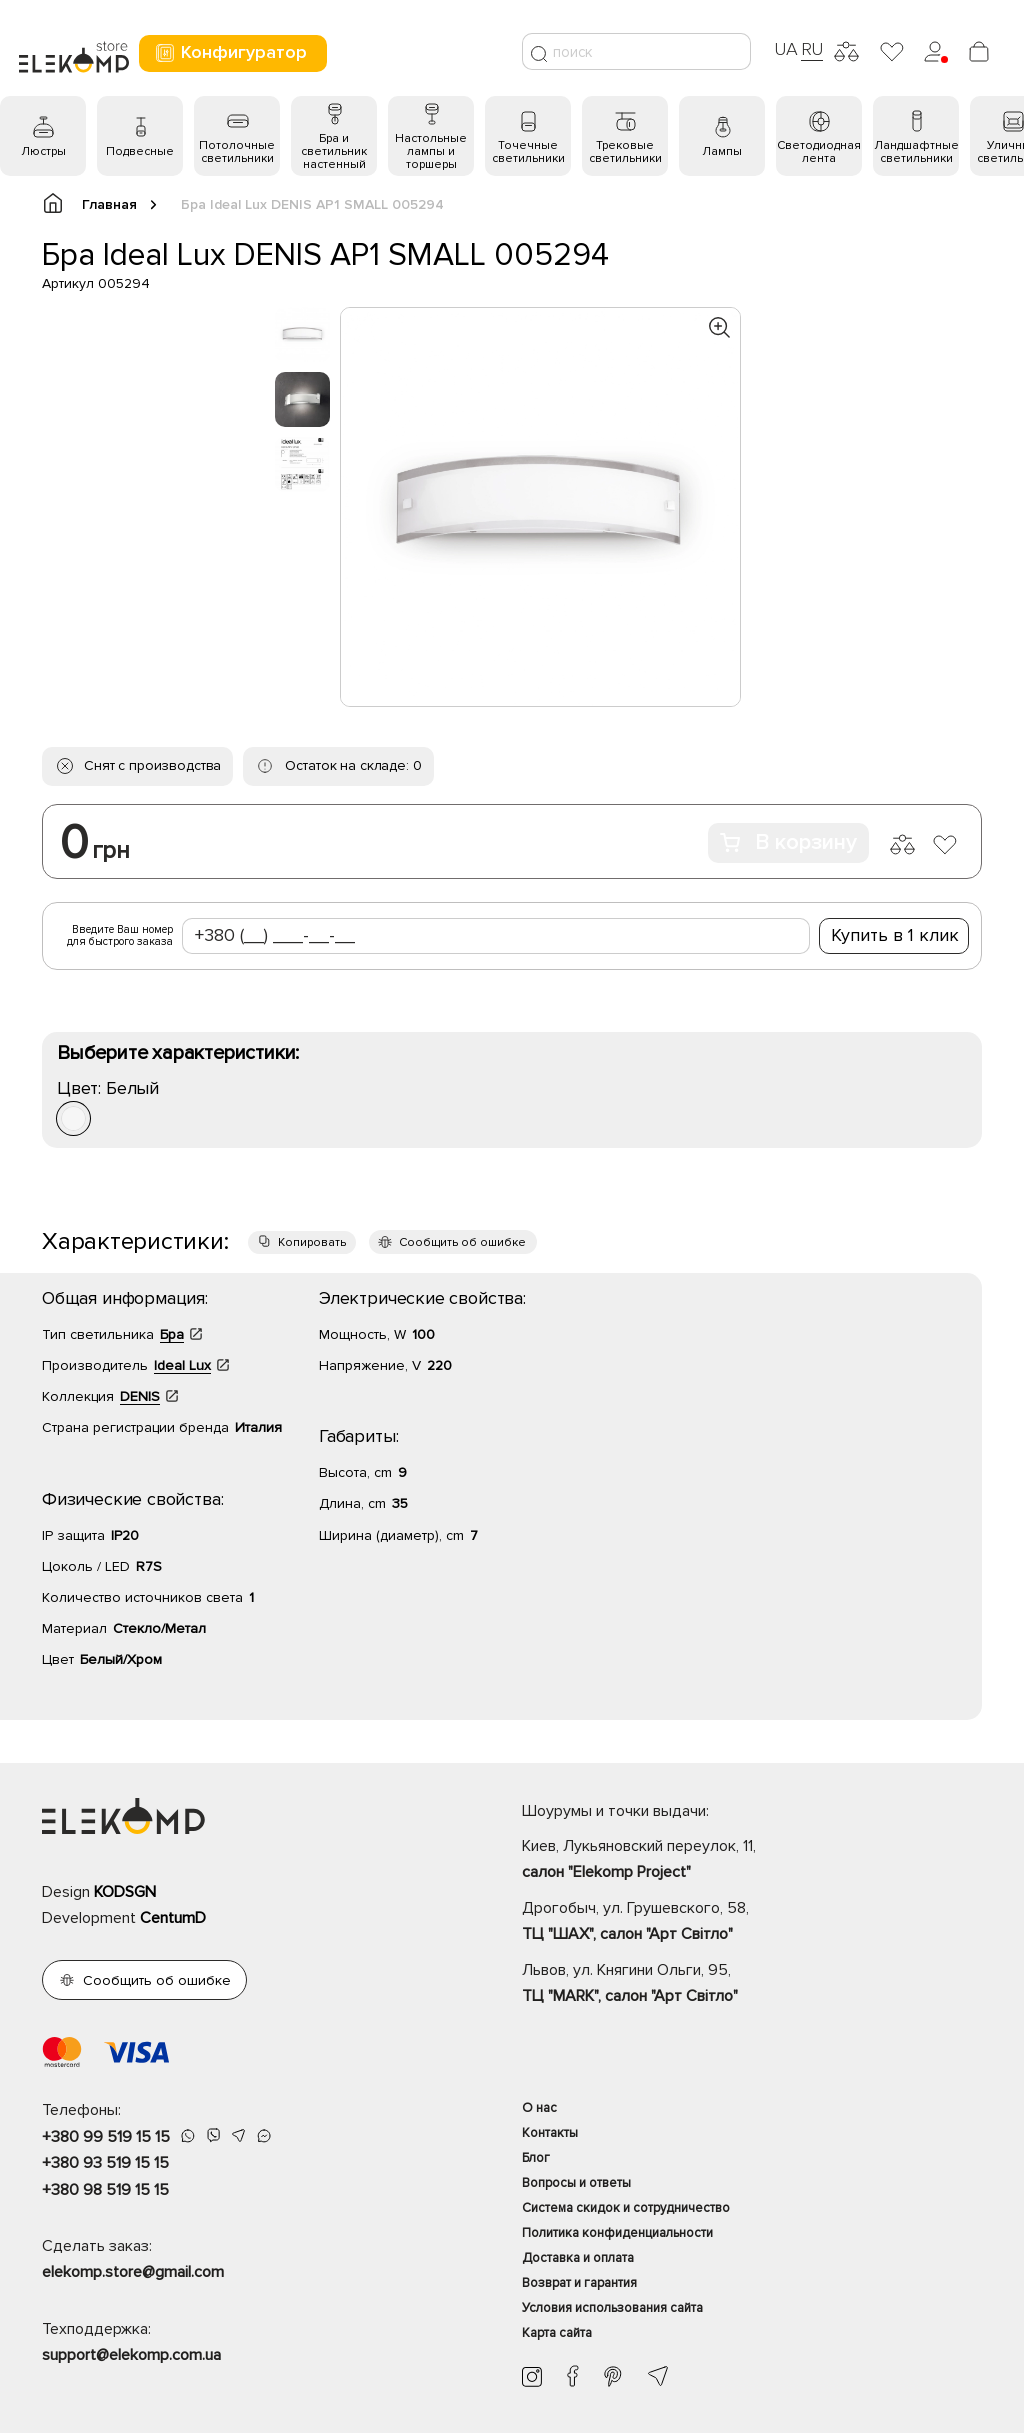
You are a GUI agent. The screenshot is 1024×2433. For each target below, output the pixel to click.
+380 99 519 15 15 (106, 2137)
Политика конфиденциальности (617, 2233)
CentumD (173, 1918)
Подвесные (140, 151)
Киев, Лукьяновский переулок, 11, (752, 1861)
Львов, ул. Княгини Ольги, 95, (752, 1985)
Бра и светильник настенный (334, 151)
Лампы (722, 151)
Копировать (312, 1242)
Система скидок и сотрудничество (626, 2208)
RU (812, 49)
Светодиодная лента (819, 152)
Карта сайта (557, 2333)
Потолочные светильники (237, 152)
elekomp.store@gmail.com (133, 2272)
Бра (172, 1334)
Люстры (43, 151)
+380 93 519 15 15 (105, 2163)
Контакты (550, 2133)
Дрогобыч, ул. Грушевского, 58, (752, 1923)
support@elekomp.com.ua (131, 2355)
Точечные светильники (528, 152)
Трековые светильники (625, 152)
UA (786, 49)
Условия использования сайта (612, 2308)
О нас (539, 2108)
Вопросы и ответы (576, 2183)
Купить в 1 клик (895, 935)
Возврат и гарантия (579, 2283)
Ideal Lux (182, 1365)
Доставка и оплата (578, 2258)
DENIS (140, 1396)
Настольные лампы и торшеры (431, 151)
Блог (536, 2158)
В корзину (788, 842)
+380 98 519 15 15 (105, 2190)
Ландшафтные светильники (916, 152)
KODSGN (125, 1892)
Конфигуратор (230, 52)
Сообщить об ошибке (462, 1242)
